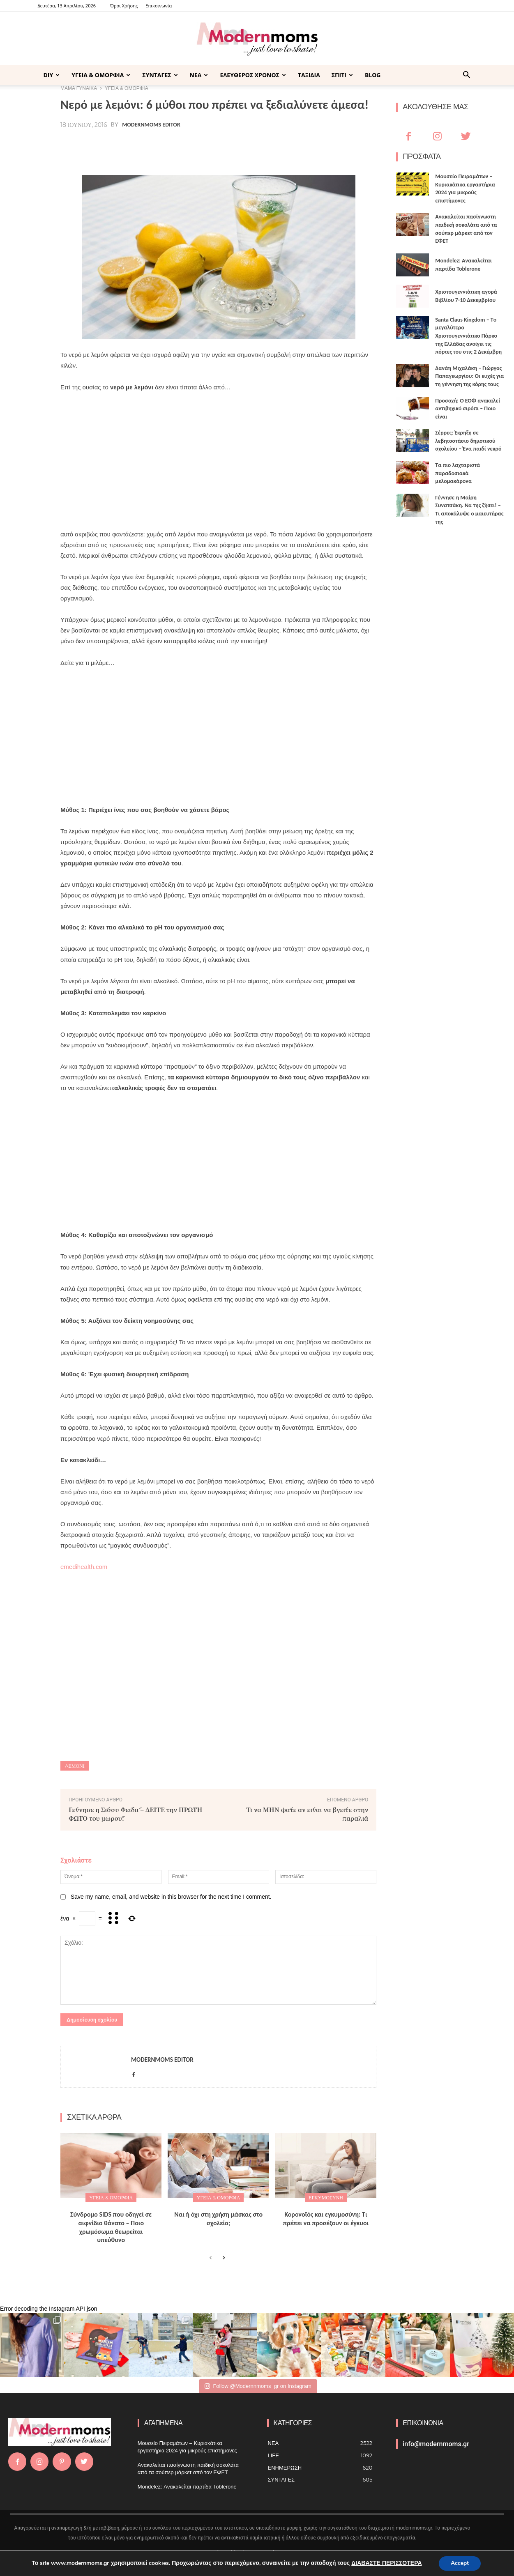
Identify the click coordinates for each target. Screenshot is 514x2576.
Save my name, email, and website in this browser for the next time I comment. (171, 1896)
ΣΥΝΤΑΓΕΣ (159, 75)
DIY (52, 75)
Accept (460, 2563)
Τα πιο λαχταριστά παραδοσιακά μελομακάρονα (457, 473)
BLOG (373, 75)
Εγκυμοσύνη (326, 2197)
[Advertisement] (218, 460)
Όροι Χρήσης (124, 5)
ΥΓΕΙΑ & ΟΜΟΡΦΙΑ (100, 75)
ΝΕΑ (199, 75)
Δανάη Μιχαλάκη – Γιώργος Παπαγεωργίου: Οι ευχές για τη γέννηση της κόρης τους (469, 376)
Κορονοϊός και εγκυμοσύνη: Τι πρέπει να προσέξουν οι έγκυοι (326, 2218)
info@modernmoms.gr (436, 2444)
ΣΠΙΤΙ (342, 75)
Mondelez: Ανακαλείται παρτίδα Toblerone (187, 2487)
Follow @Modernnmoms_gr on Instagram (258, 2386)
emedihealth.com (83, 1566)
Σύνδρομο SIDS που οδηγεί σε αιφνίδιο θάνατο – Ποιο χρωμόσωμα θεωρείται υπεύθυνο (111, 2227)
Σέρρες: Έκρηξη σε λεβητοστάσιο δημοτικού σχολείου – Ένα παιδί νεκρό (468, 440)
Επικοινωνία (158, 5)
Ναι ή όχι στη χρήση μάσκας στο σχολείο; (218, 2218)
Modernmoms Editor (151, 125)
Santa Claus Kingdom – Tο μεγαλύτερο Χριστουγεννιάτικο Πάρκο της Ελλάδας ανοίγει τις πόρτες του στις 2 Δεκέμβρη (468, 335)
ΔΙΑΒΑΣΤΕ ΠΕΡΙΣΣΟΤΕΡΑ (386, 2563)
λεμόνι (75, 1766)
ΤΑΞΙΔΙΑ (309, 75)
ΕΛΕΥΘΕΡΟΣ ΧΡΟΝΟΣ (253, 75)
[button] (467, 76)
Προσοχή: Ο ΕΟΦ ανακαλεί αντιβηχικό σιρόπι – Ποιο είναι (467, 408)
